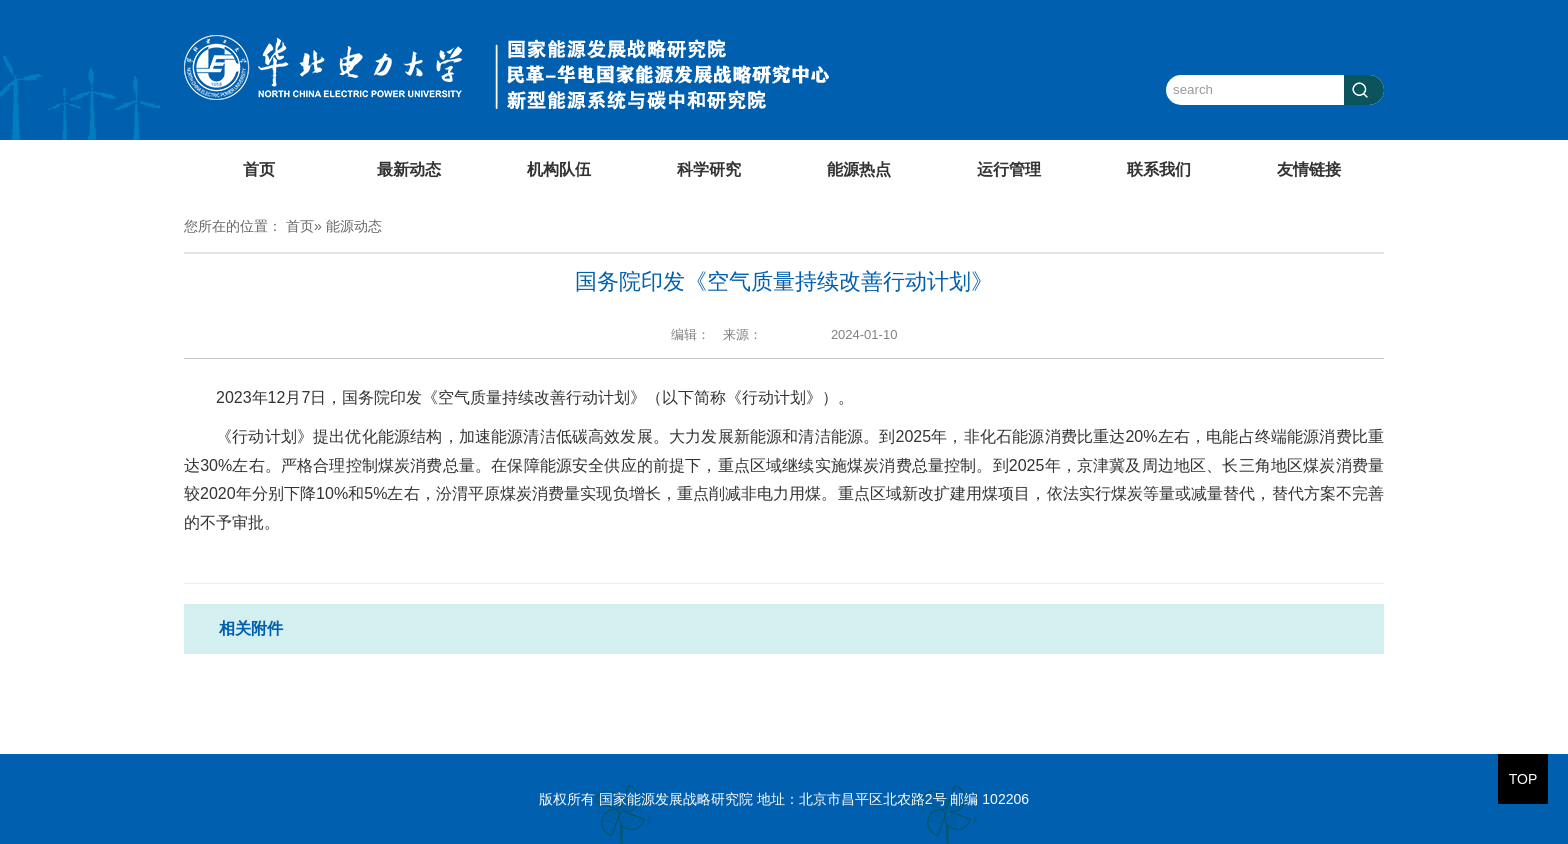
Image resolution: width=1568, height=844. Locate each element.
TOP (1523, 779)
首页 (259, 169)
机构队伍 (559, 169)
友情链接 (1309, 169)
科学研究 (709, 169)
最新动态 (409, 169)
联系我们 (1159, 169)
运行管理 (1009, 169)
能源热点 (859, 169)
